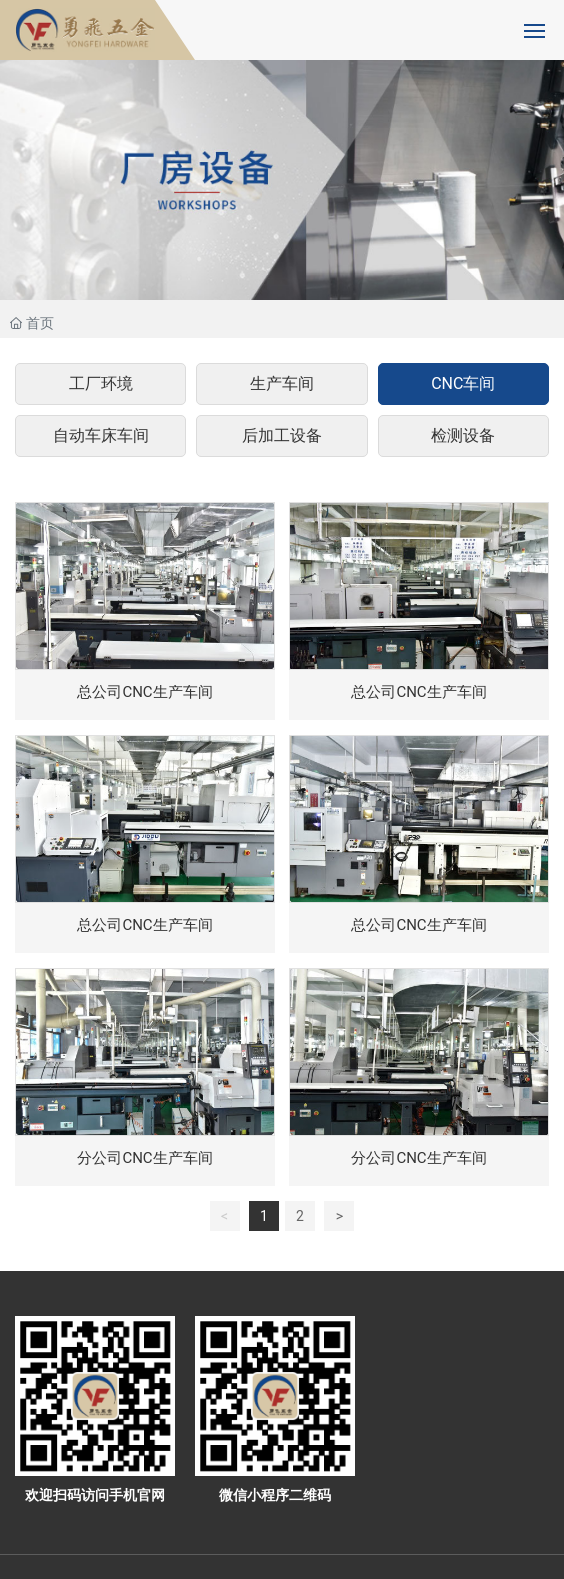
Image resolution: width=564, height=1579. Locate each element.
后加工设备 (282, 435)
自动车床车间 (101, 435)
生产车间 (282, 383)
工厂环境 (101, 383)
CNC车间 (463, 383)
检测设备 (463, 435)
